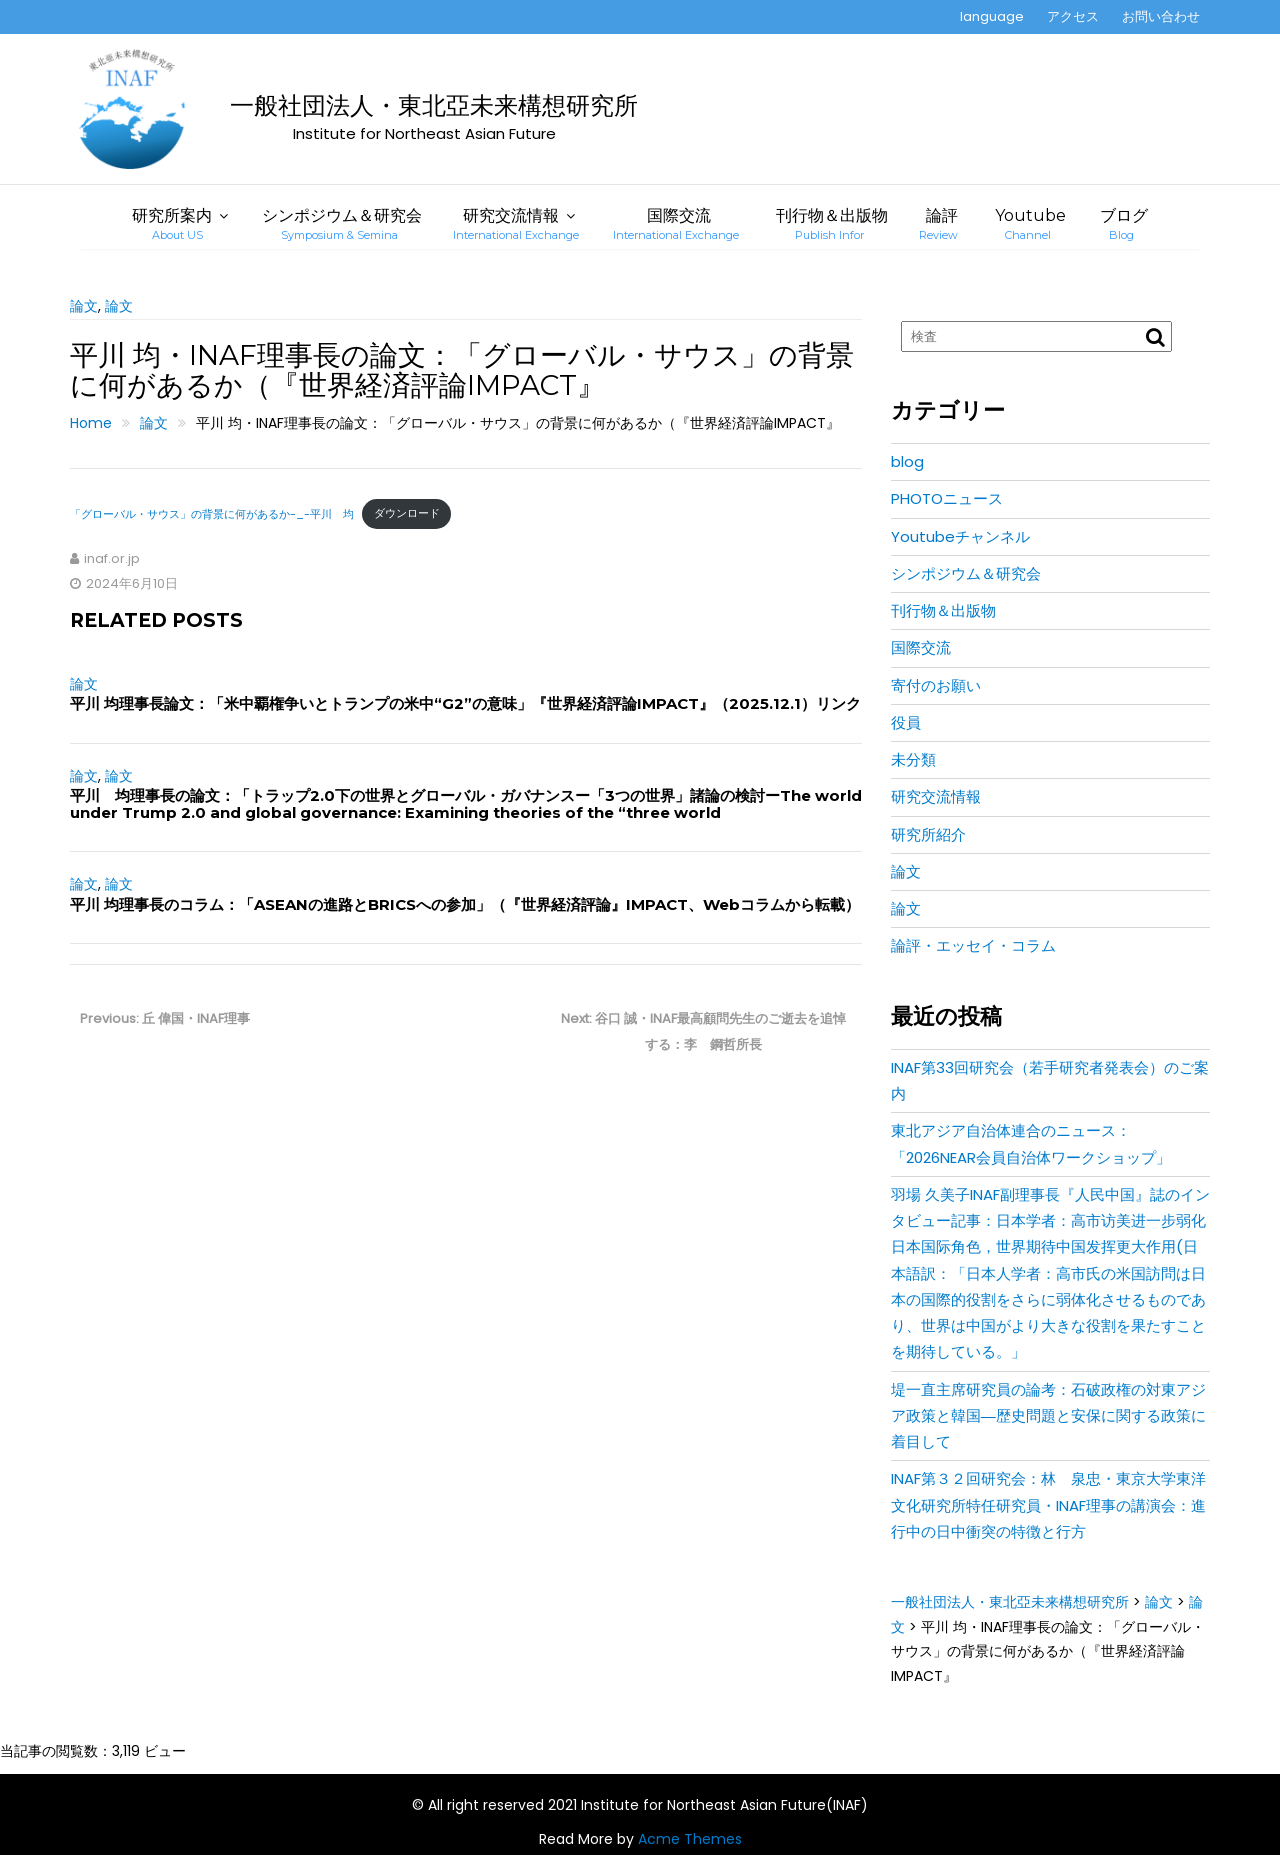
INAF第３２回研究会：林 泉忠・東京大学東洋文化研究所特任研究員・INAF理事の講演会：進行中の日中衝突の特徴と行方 (1048, 1505)
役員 (906, 722)
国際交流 (676, 224)
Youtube (1030, 224)
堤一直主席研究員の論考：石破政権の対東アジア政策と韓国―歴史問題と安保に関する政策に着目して (1048, 1416)
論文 (84, 306)
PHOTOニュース (947, 498)
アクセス (1073, 16)
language (992, 16)
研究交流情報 (516, 224)
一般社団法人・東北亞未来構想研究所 (434, 105)
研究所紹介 (928, 834)
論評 (938, 224)
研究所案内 (172, 224)
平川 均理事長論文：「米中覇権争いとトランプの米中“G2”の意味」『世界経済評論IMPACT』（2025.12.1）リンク (465, 703)
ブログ (1124, 224)
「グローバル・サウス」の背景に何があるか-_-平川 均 (212, 513)
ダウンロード (407, 513)
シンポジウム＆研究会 (342, 224)
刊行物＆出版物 (832, 224)
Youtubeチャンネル (960, 536)
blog (907, 461)
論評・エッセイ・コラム (973, 945)
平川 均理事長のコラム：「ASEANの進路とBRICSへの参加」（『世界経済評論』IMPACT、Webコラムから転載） (465, 904)
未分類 (913, 759)
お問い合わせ (1161, 16)
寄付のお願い (936, 685)
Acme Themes (690, 1839)
